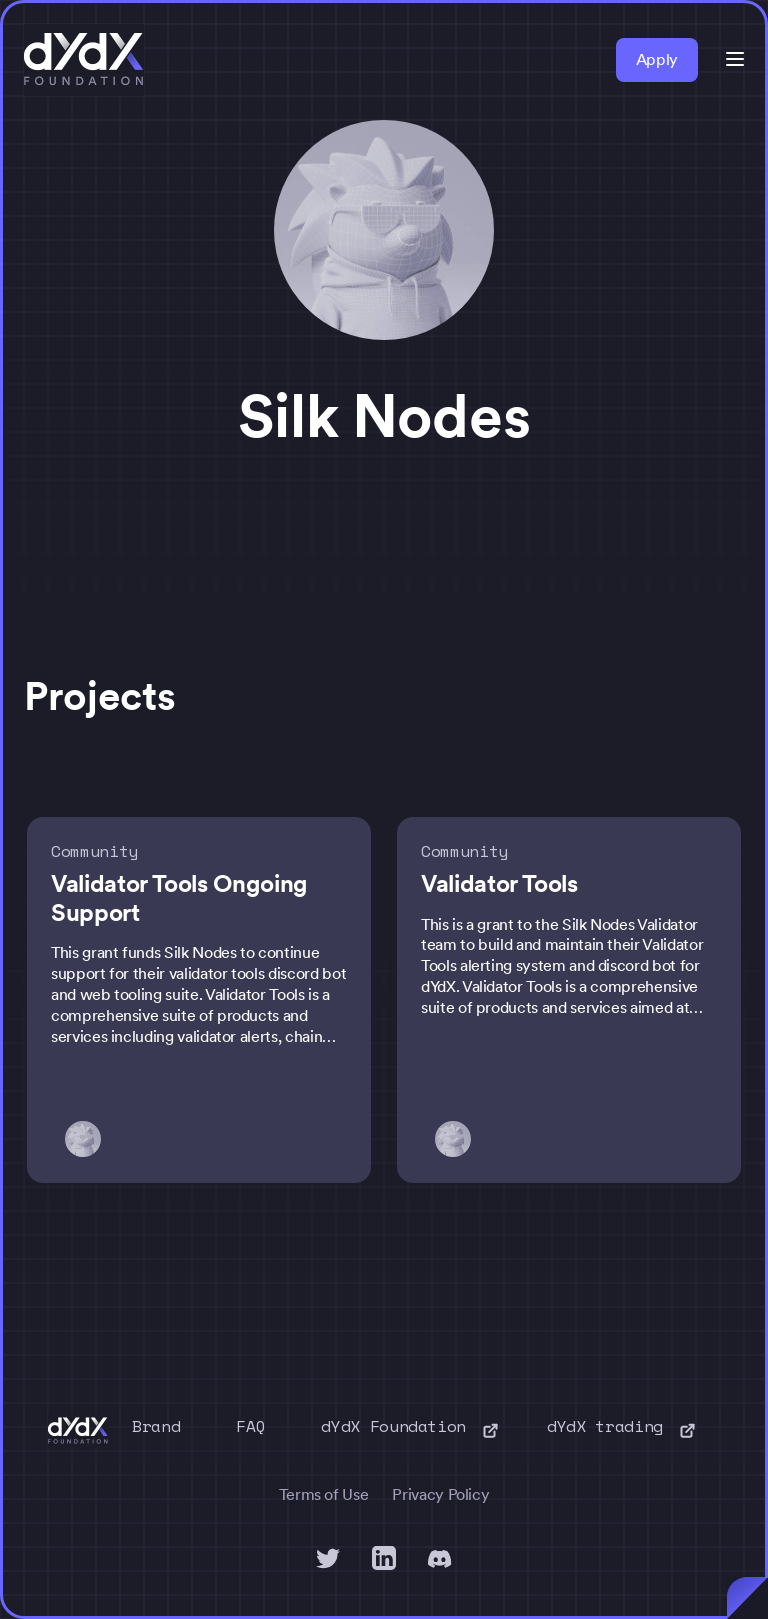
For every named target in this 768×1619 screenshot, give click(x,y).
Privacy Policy (440, 1494)
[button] (735, 59)
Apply (657, 59)
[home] (84, 60)
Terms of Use (324, 1494)
